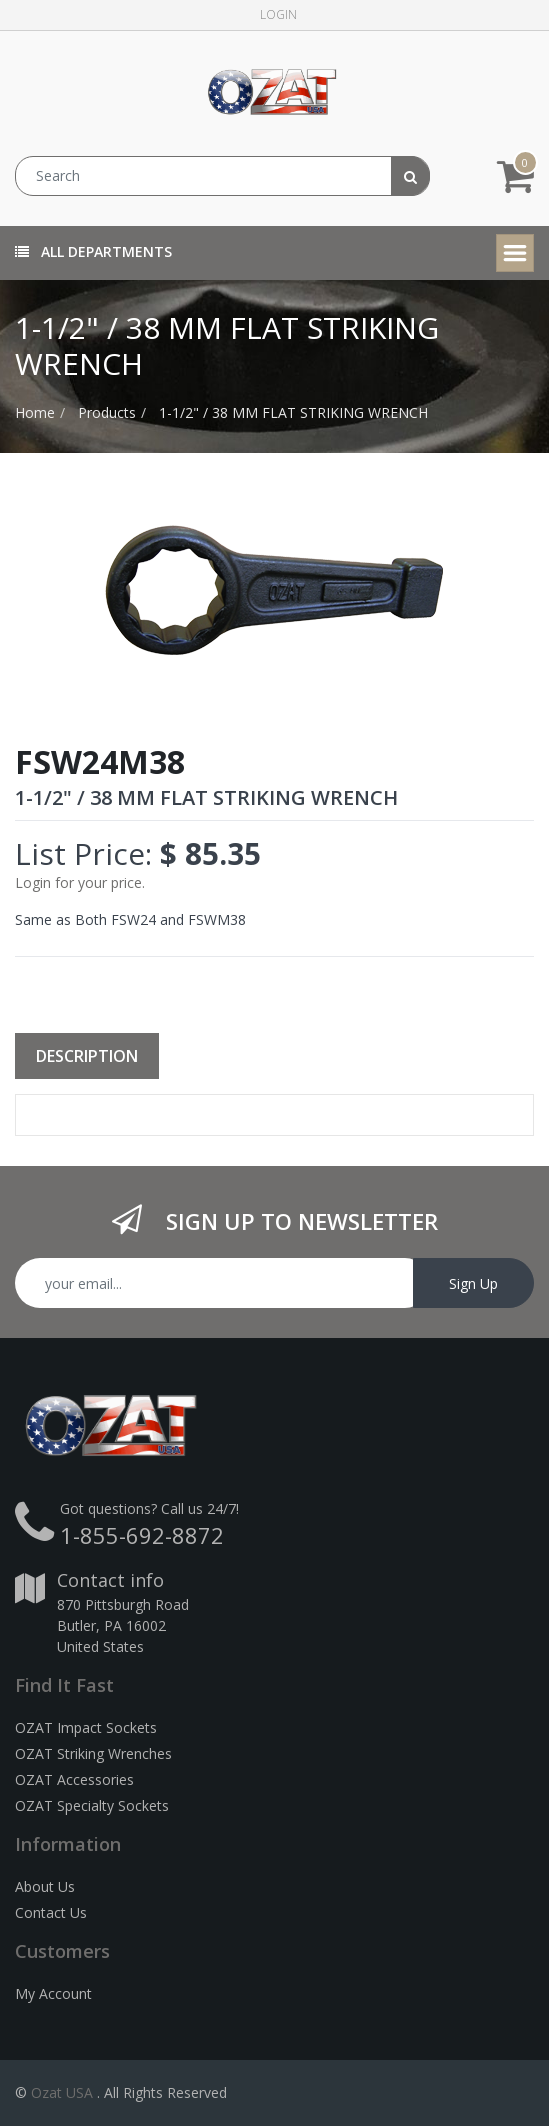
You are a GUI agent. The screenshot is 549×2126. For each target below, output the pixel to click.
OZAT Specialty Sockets (92, 1805)
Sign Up (473, 1283)
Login (278, 14)
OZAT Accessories (74, 1779)
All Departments (93, 251)
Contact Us (51, 1912)
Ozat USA (62, 2092)
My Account (53, 1993)
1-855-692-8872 (142, 1535)
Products (107, 412)
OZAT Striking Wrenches (93, 1753)
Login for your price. (80, 882)
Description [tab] (87, 1056)
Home (35, 412)
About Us (45, 1886)
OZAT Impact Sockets (86, 1727)
